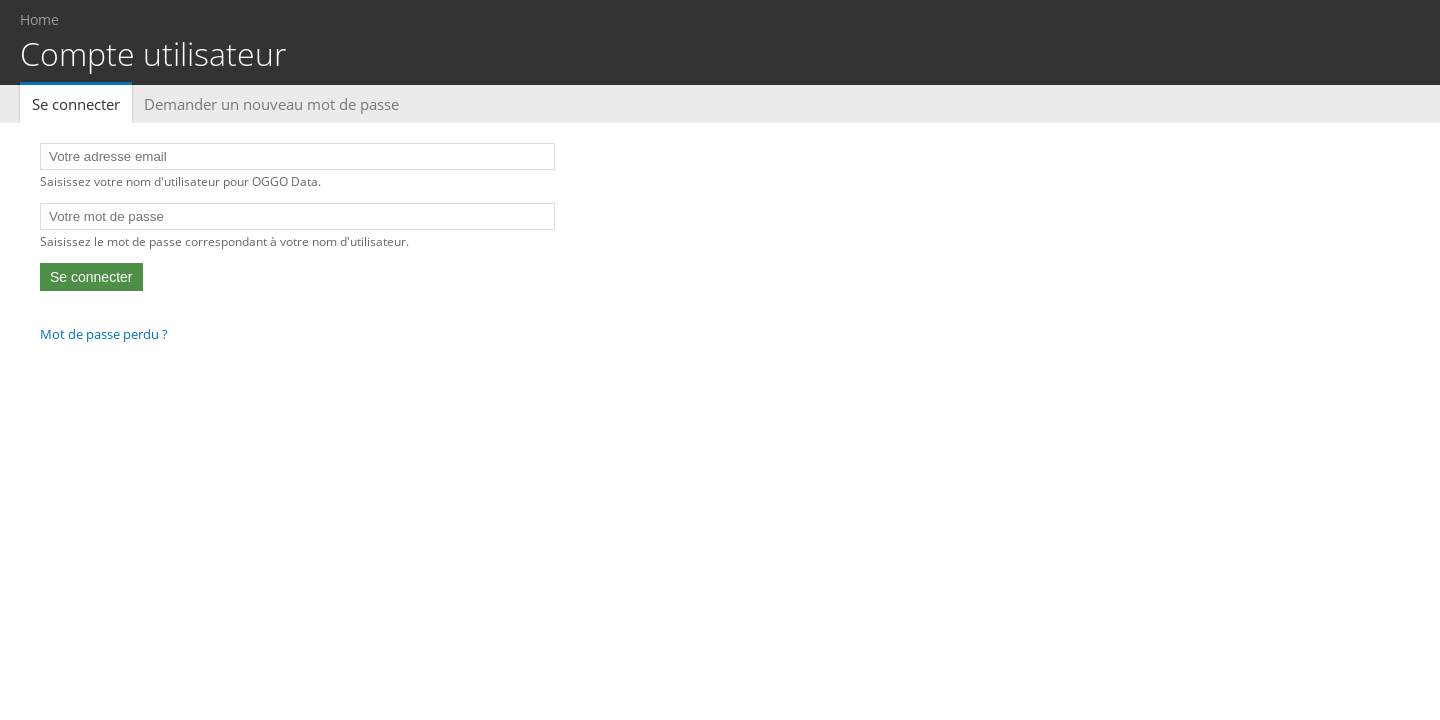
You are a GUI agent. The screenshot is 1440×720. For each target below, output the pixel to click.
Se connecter (82, 104)
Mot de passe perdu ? (104, 334)
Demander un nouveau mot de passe (271, 104)
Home (39, 19)
